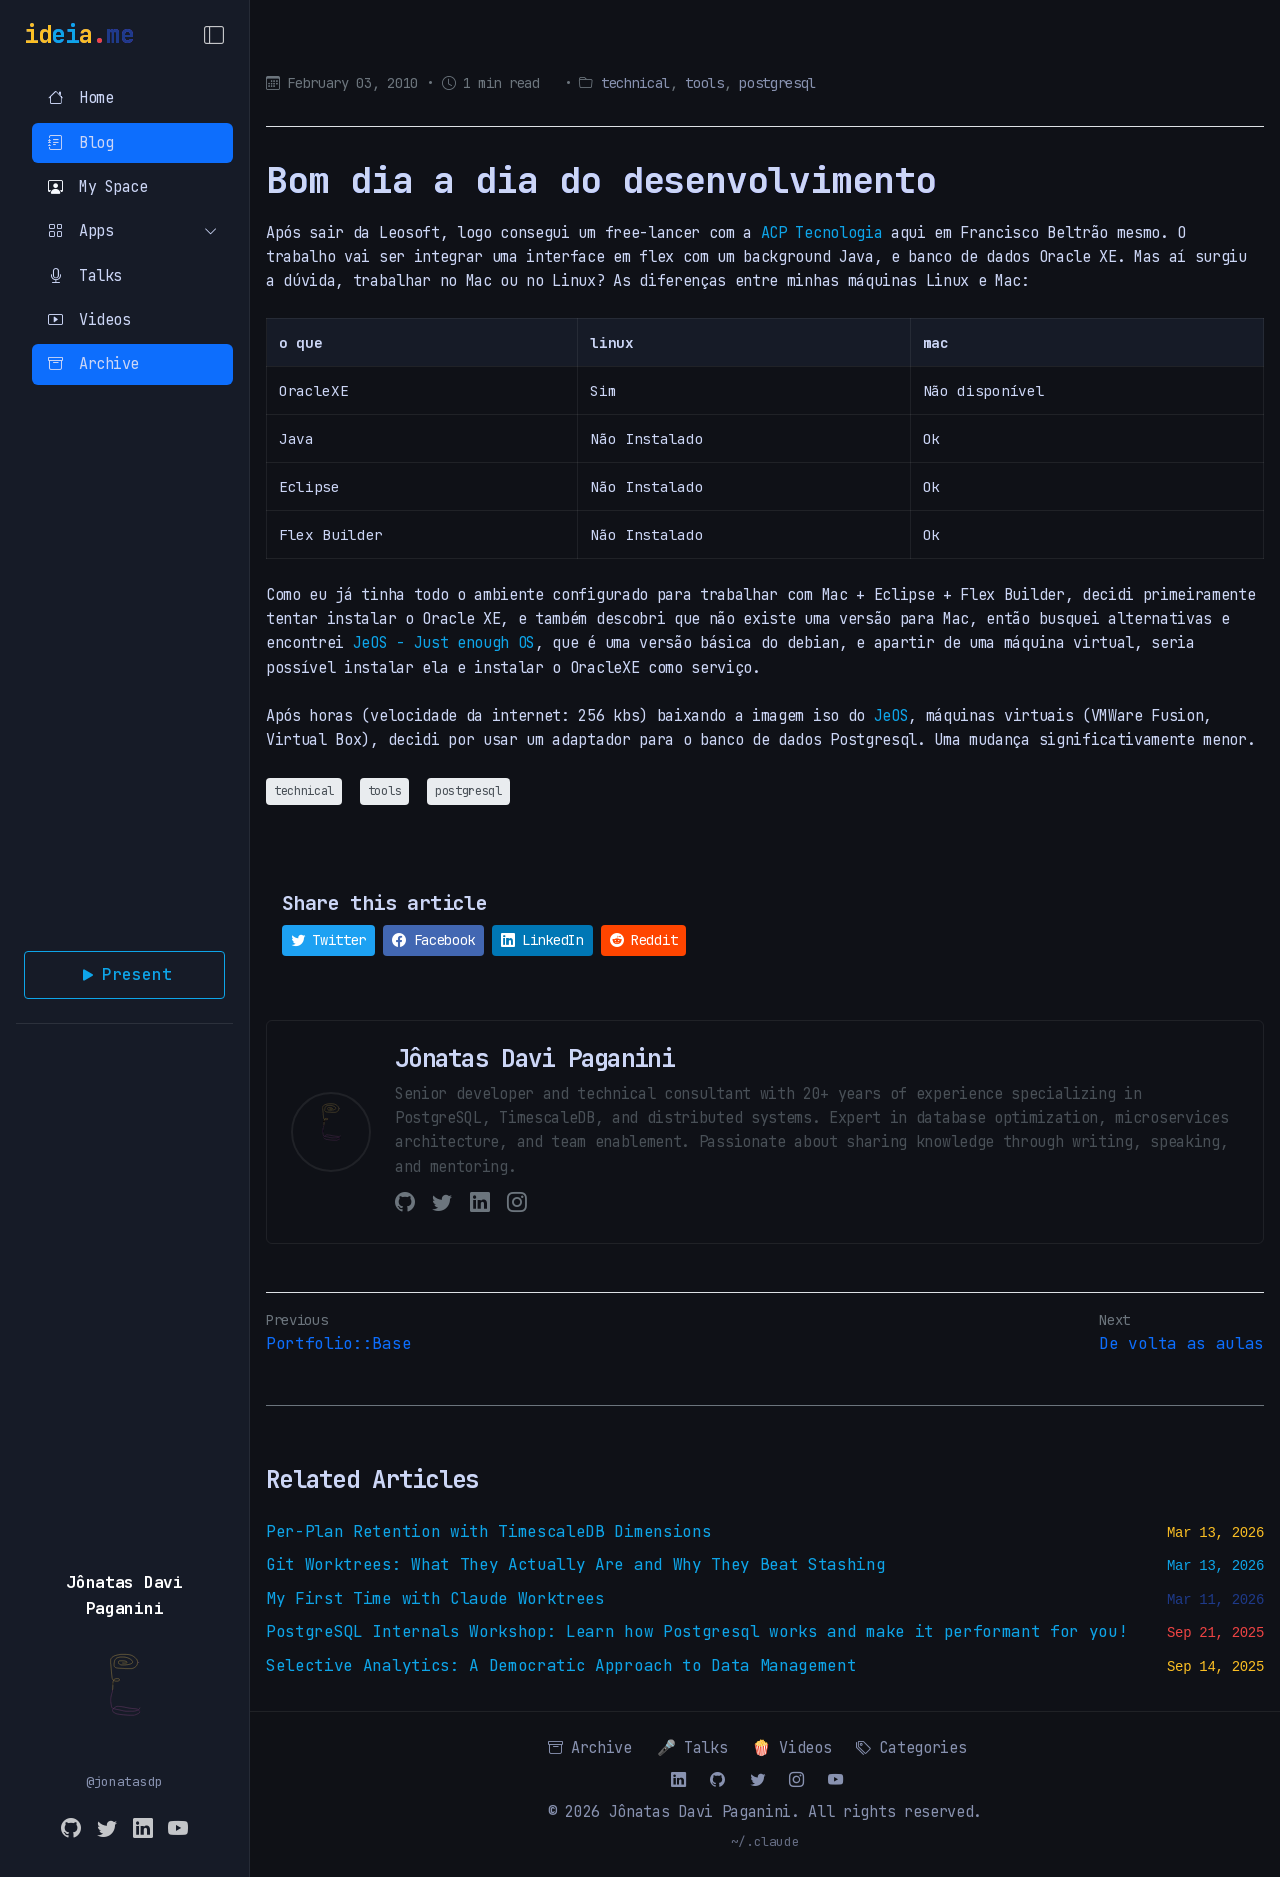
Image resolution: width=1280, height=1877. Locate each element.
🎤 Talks (692, 1747)
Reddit (643, 940)
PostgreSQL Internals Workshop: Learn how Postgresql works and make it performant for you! (697, 1631)
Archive (93, 363)
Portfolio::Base (338, 1343)
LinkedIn (542, 940)
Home (80, 97)
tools (704, 83)
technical (635, 83)
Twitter (328, 940)
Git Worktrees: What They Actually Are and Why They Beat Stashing (576, 1564)
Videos (89, 319)
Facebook (433, 940)
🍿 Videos (791, 1747)
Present (125, 975)
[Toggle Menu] (214, 35)
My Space (97, 186)
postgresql (777, 83)
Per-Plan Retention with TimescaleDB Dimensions (488, 1531)
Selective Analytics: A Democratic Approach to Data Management (561, 1665)
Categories (911, 1747)
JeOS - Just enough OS (444, 642)
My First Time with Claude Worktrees (435, 1598)
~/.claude (765, 1841)
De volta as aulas (1181, 1343)
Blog (80, 142)
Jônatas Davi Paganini (700, 1811)
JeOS (891, 715)
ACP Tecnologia (822, 232)
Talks (85, 275)
